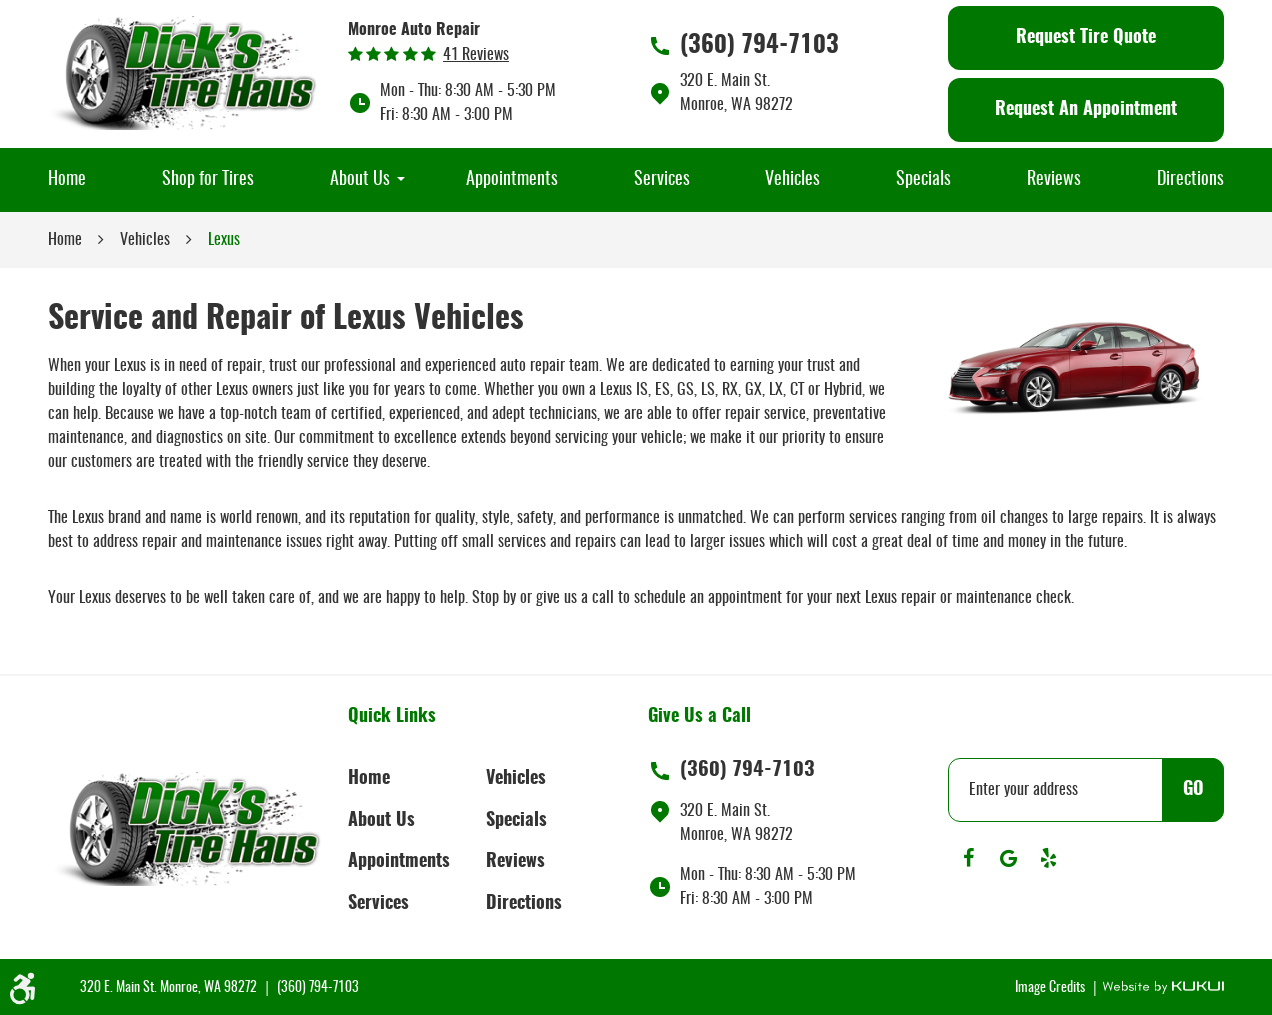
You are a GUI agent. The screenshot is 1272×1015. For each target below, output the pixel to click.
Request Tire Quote (1086, 38)
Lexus (224, 240)
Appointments (512, 180)
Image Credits (1051, 988)
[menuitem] (67, 180)
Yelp (1048, 858)
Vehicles (792, 180)
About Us (360, 180)
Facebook (968, 858)
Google (1008, 858)
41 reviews (476, 55)
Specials (923, 180)
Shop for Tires (208, 180)
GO (1193, 790)
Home (67, 180)
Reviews (1054, 180)
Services (662, 180)
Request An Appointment (1086, 110)
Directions (1190, 180)
